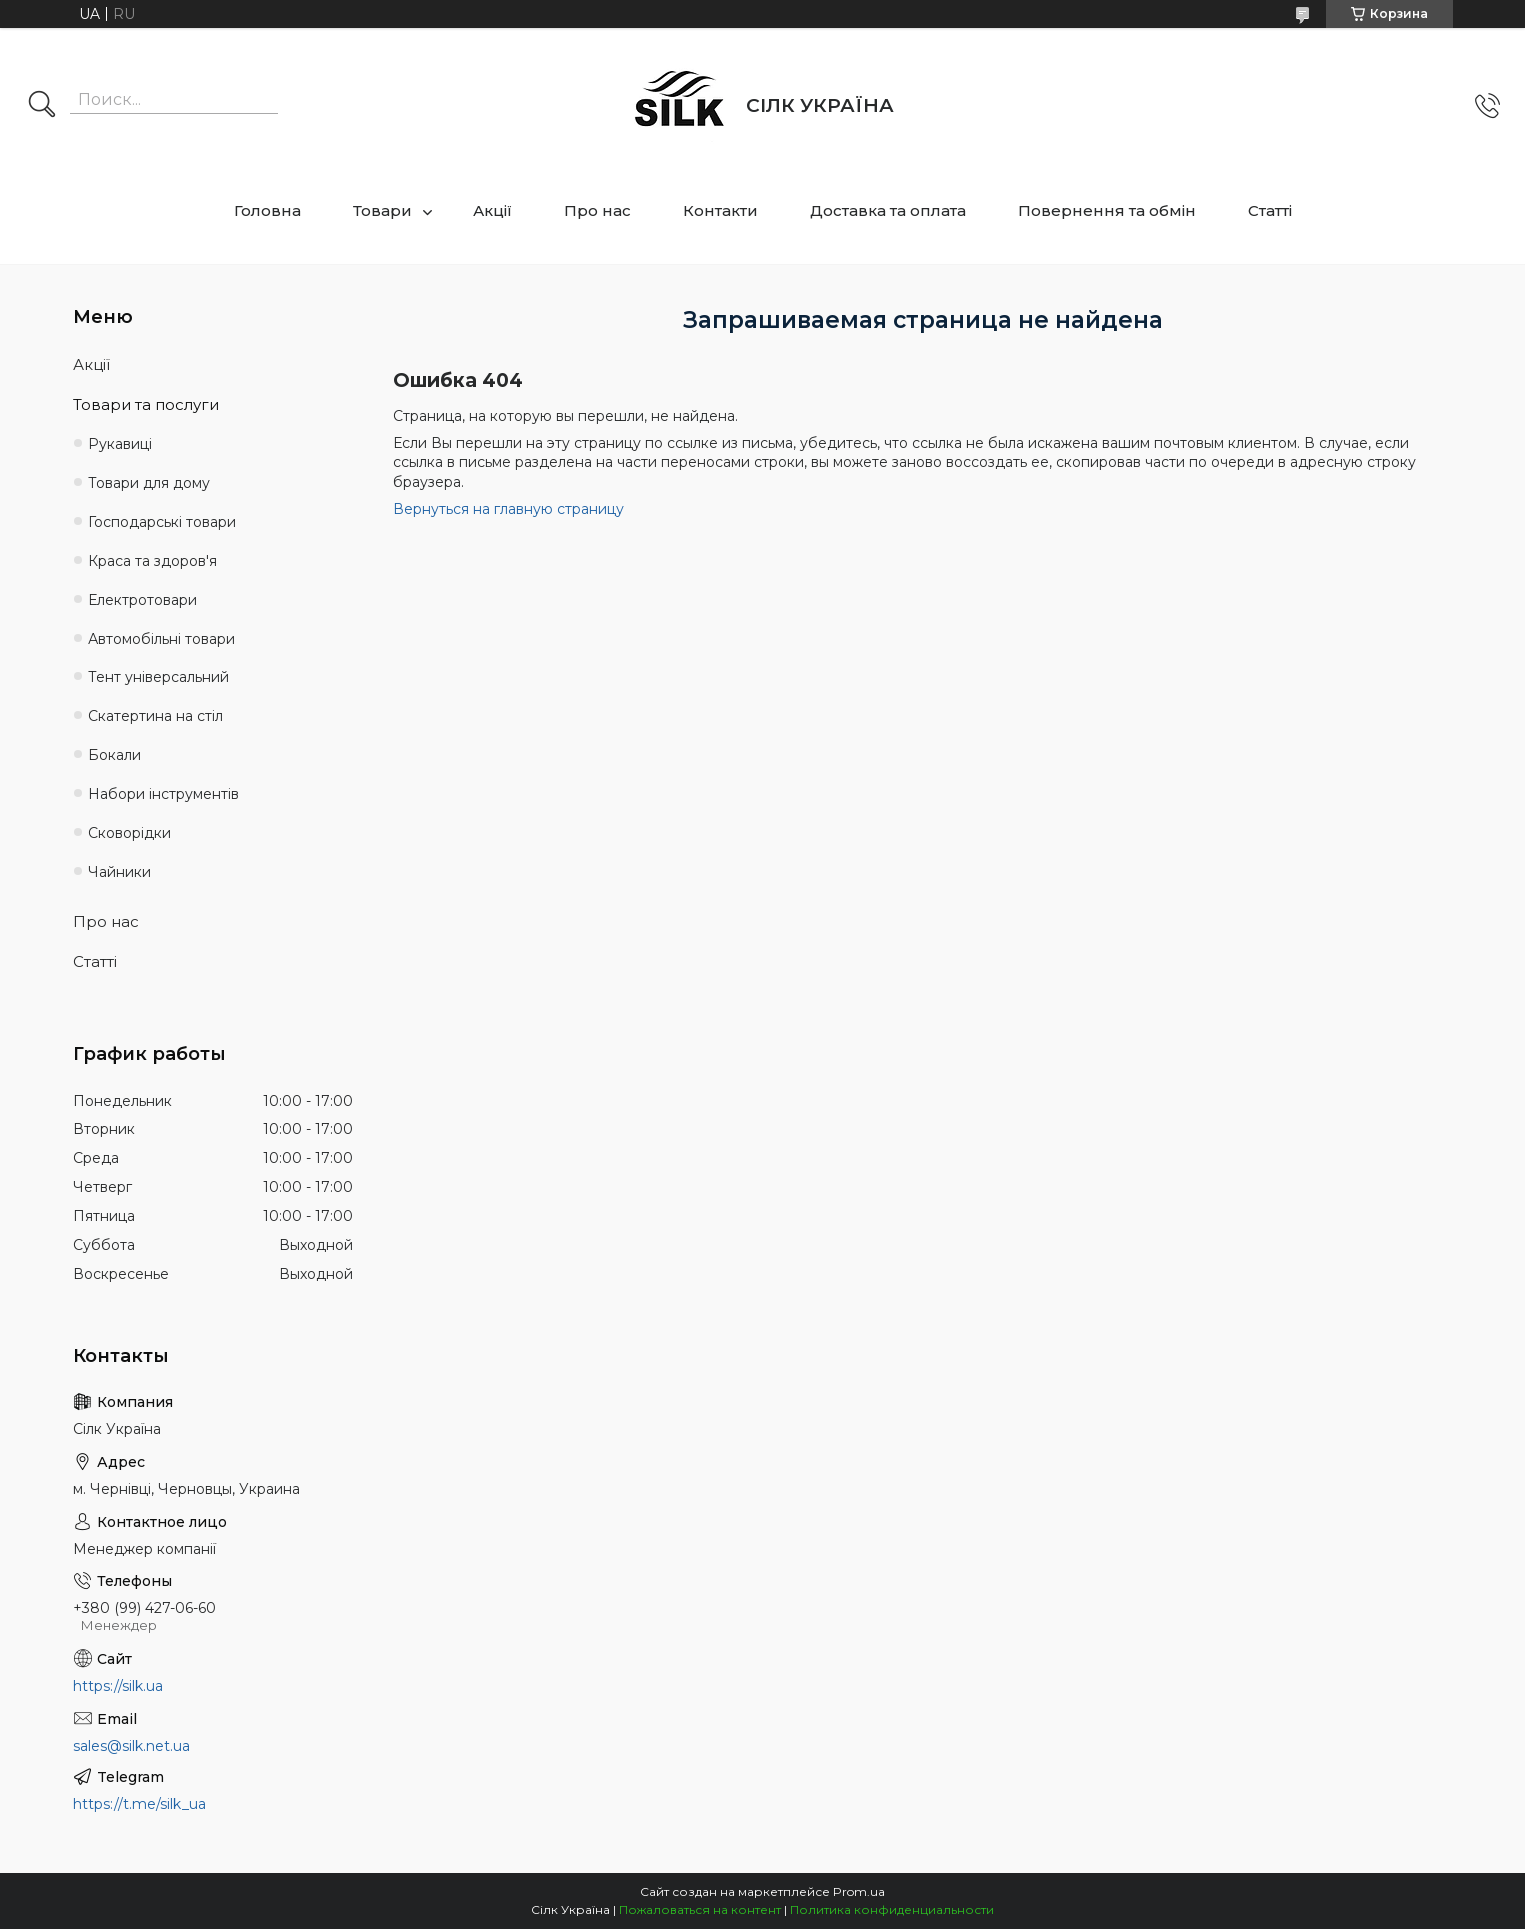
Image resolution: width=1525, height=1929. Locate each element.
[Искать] (42, 106)
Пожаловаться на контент (700, 1909)
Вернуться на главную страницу (508, 509)
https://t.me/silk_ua (139, 1804)
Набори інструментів (163, 794)
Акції (492, 210)
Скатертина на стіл (155, 716)
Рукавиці (120, 444)
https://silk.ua (118, 1686)
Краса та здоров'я (152, 561)
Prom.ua (859, 1891)
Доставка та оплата (888, 210)
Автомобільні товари (161, 639)
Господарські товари (162, 522)
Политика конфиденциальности (892, 1909)
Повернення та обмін (1107, 210)
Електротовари (142, 600)
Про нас (597, 210)
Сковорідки (129, 833)
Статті (1270, 210)
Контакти (720, 210)
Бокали (114, 755)
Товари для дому (149, 483)
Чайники (119, 872)
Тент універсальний (158, 677)
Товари (382, 210)
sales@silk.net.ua (131, 1746)
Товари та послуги (146, 404)
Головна (267, 210)
